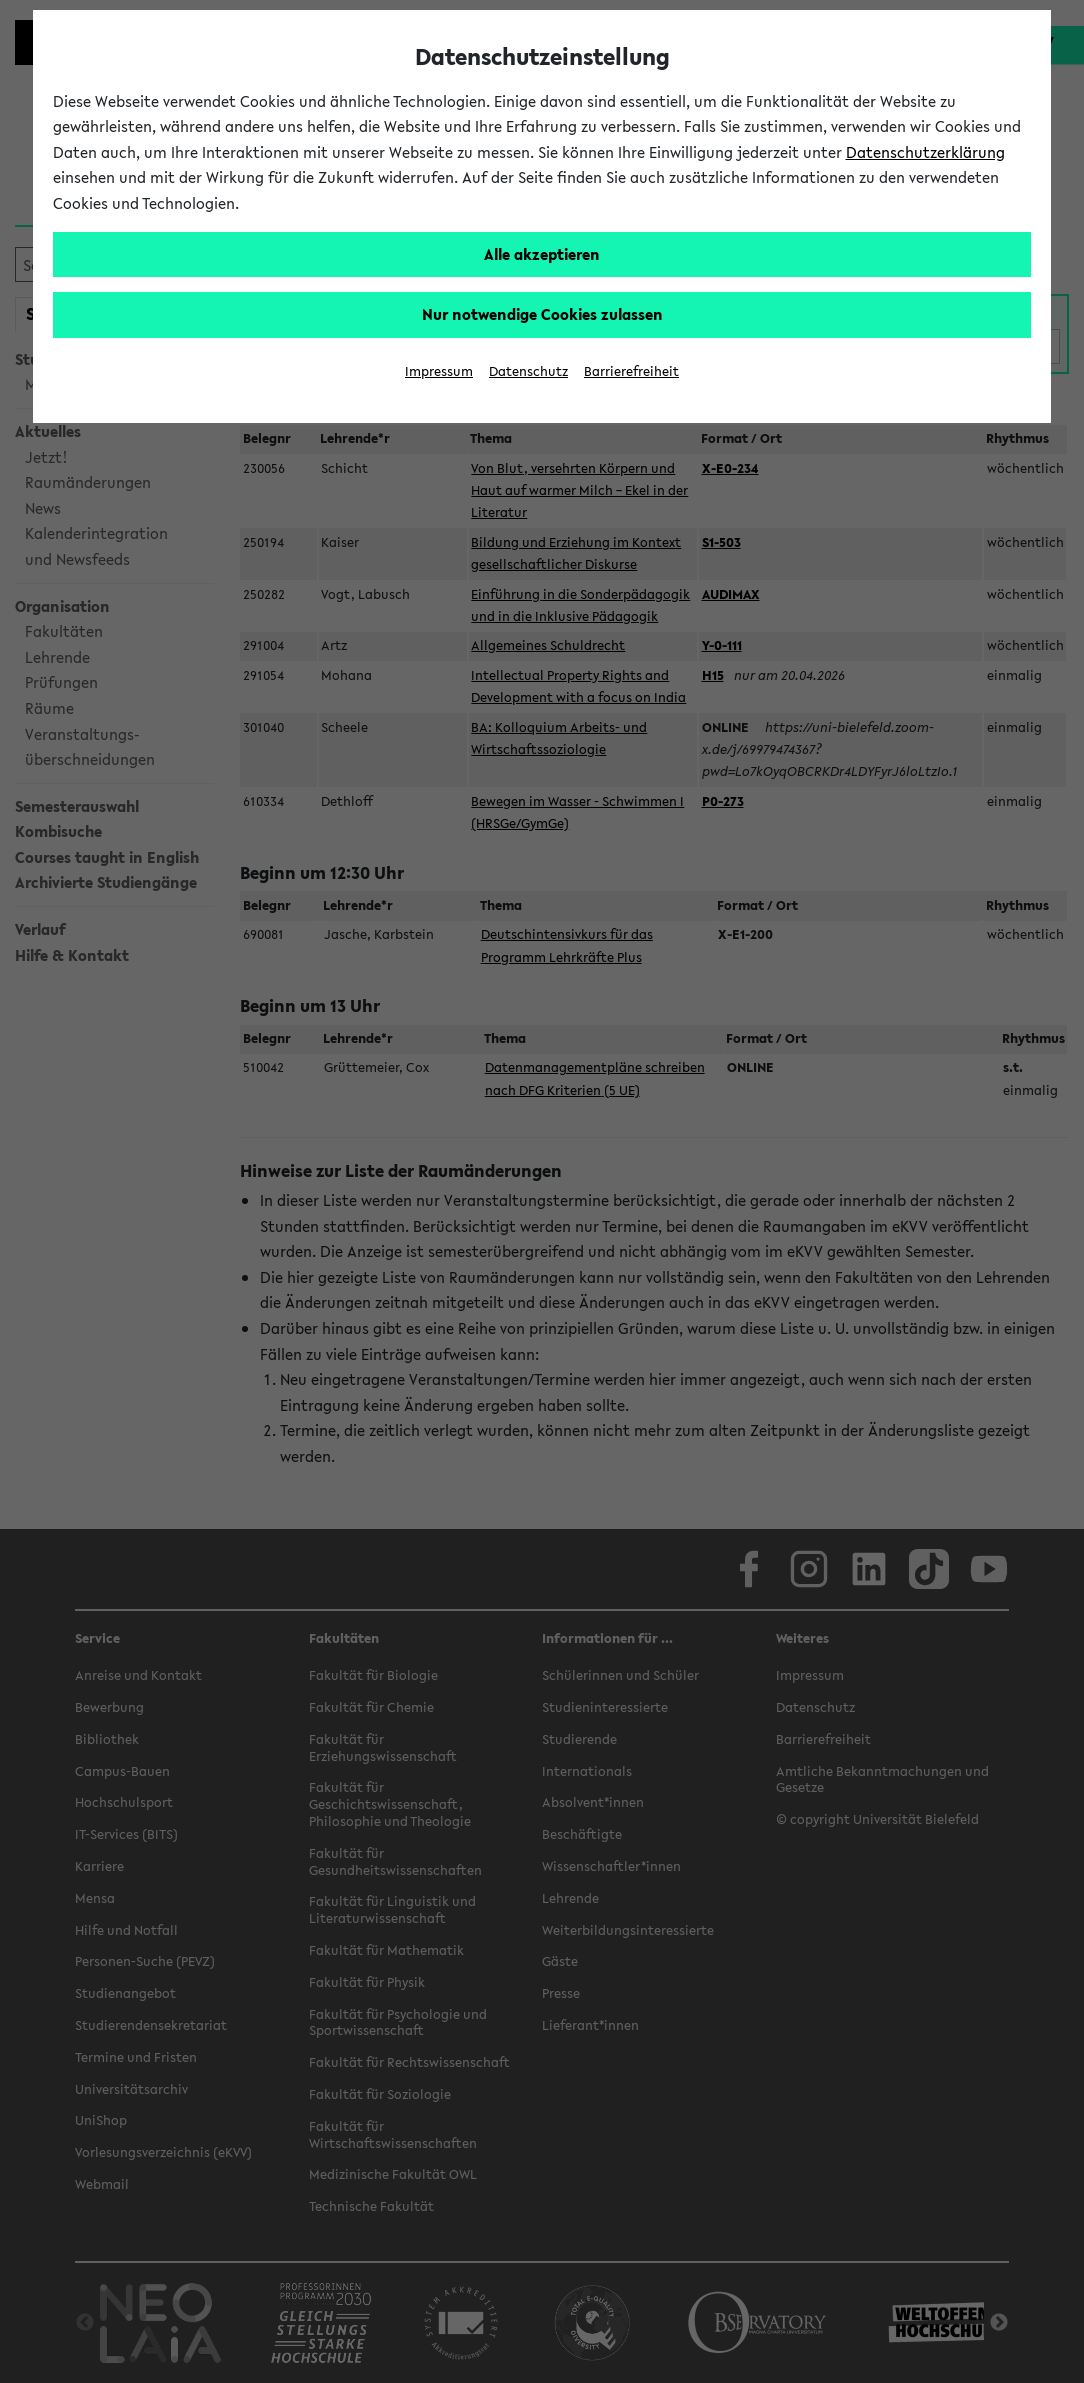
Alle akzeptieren (542, 254)
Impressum (439, 371)
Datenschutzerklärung (925, 152)
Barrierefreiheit (631, 371)
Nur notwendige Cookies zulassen (542, 314)
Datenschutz (528, 371)
